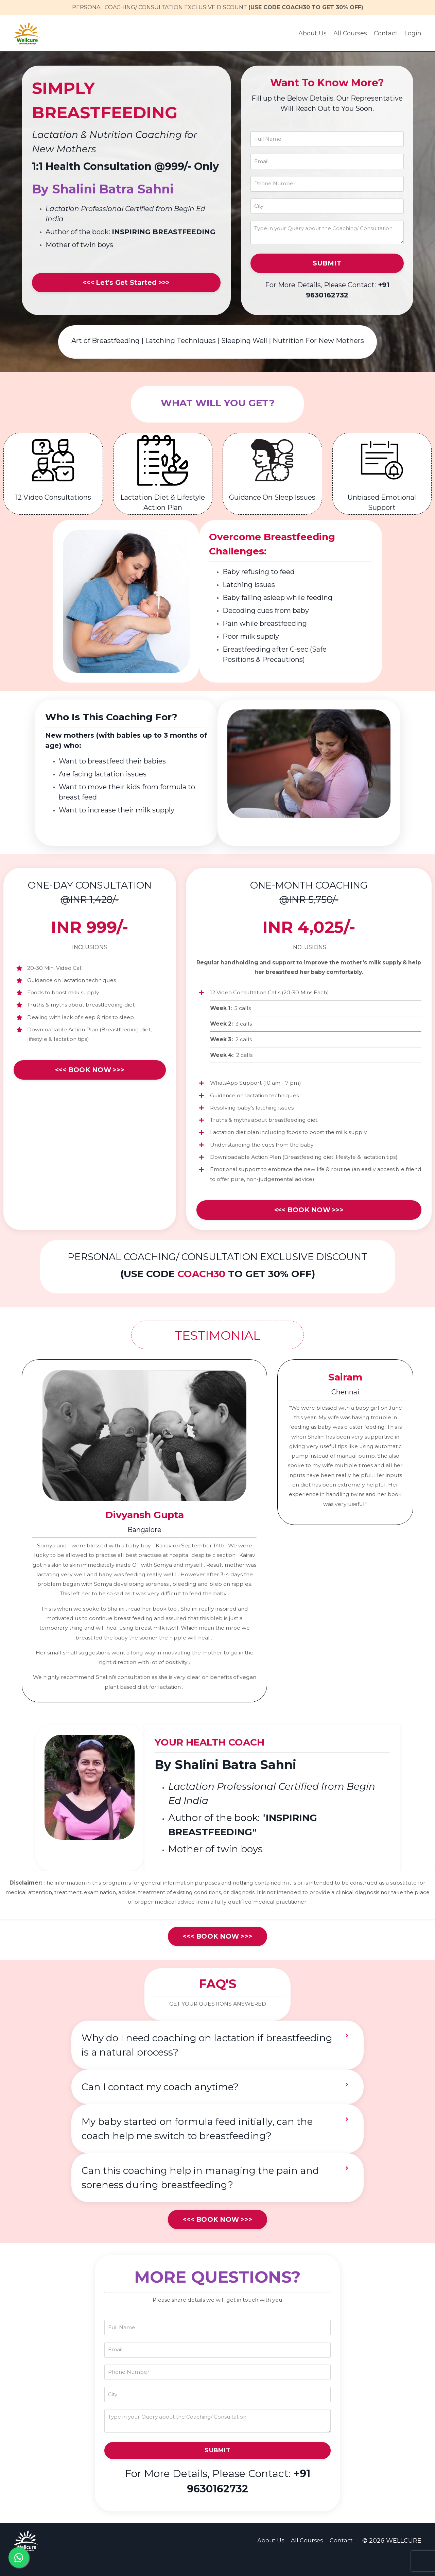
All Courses (350, 33)
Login (412, 33)
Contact (385, 33)
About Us (312, 33)
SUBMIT (327, 266)
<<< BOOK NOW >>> (89, 1076)
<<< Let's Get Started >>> (126, 283)
